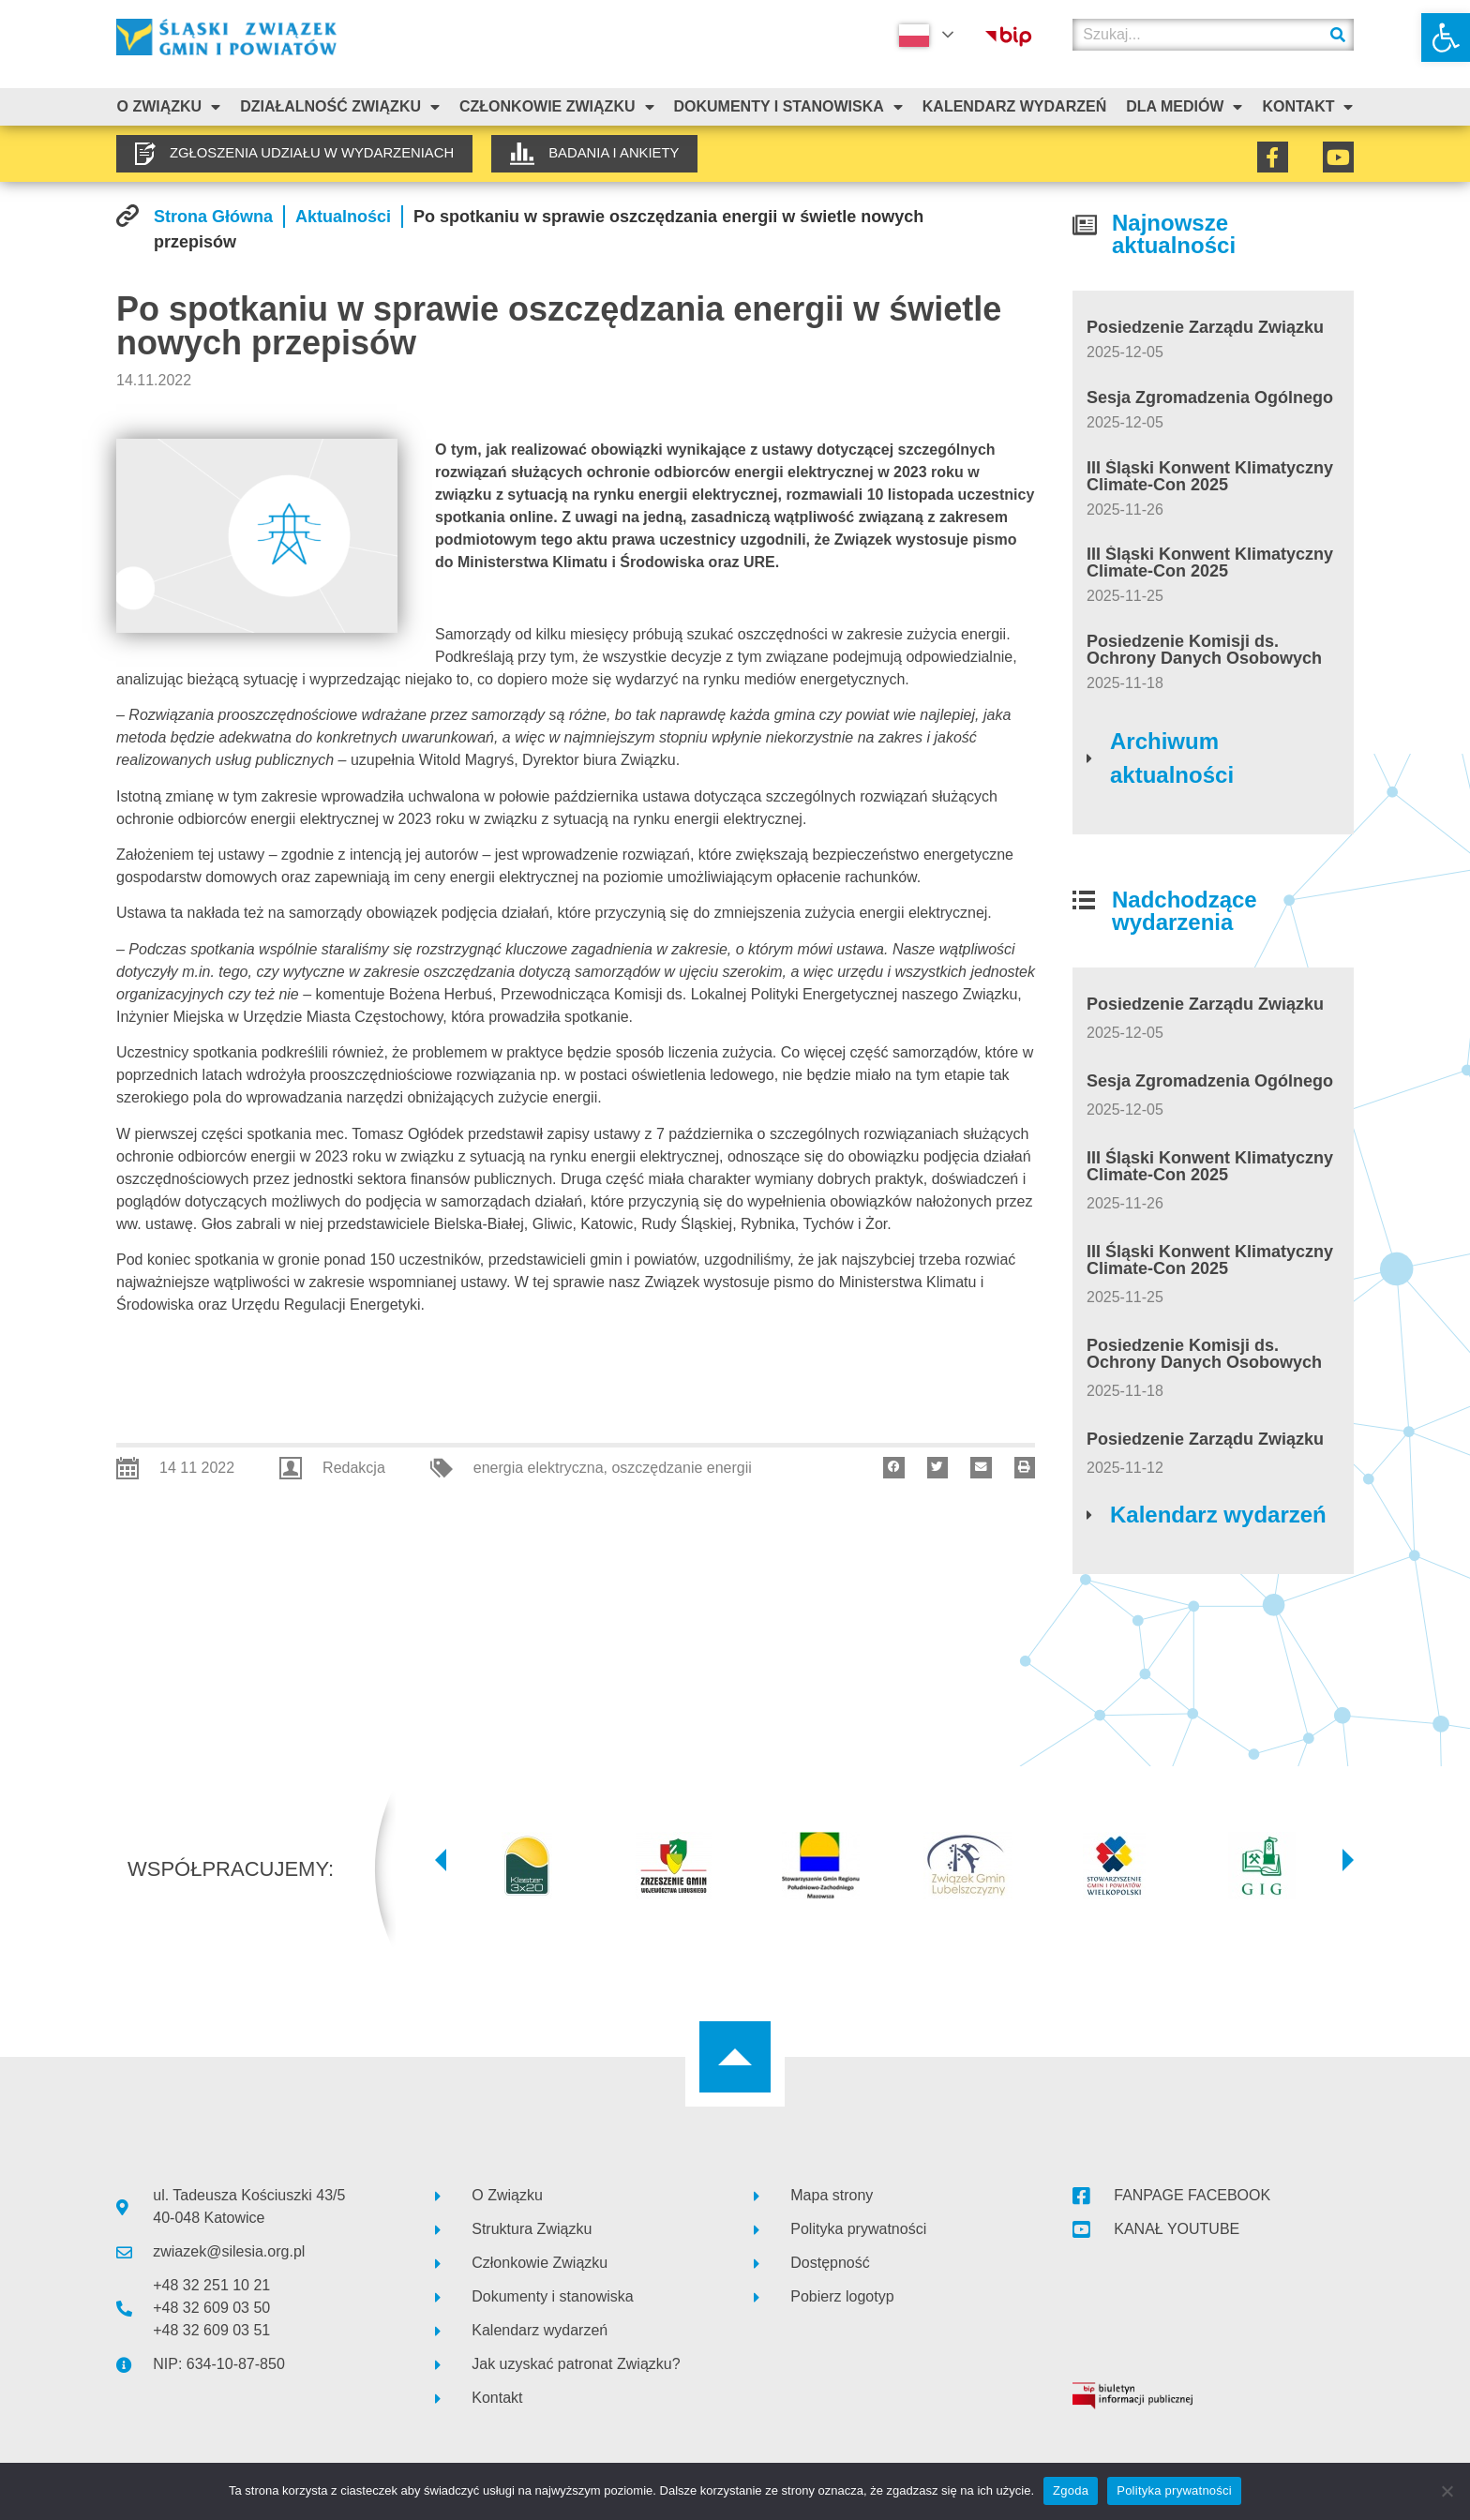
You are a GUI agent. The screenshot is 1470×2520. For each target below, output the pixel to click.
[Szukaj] (1338, 35)
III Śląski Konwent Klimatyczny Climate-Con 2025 (1210, 476)
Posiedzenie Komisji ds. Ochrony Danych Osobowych (1204, 650)
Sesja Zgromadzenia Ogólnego (1210, 397)
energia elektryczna (538, 1468)
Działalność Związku (340, 107)
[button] (1445, 37)
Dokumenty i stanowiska (787, 107)
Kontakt (1307, 107)
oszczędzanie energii (681, 1468)
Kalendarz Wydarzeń (1014, 106)
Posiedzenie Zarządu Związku (1205, 327)
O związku (168, 107)
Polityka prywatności (1174, 2490)
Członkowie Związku (556, 107)
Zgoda (1070, 2490)
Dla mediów (1184, 107)
